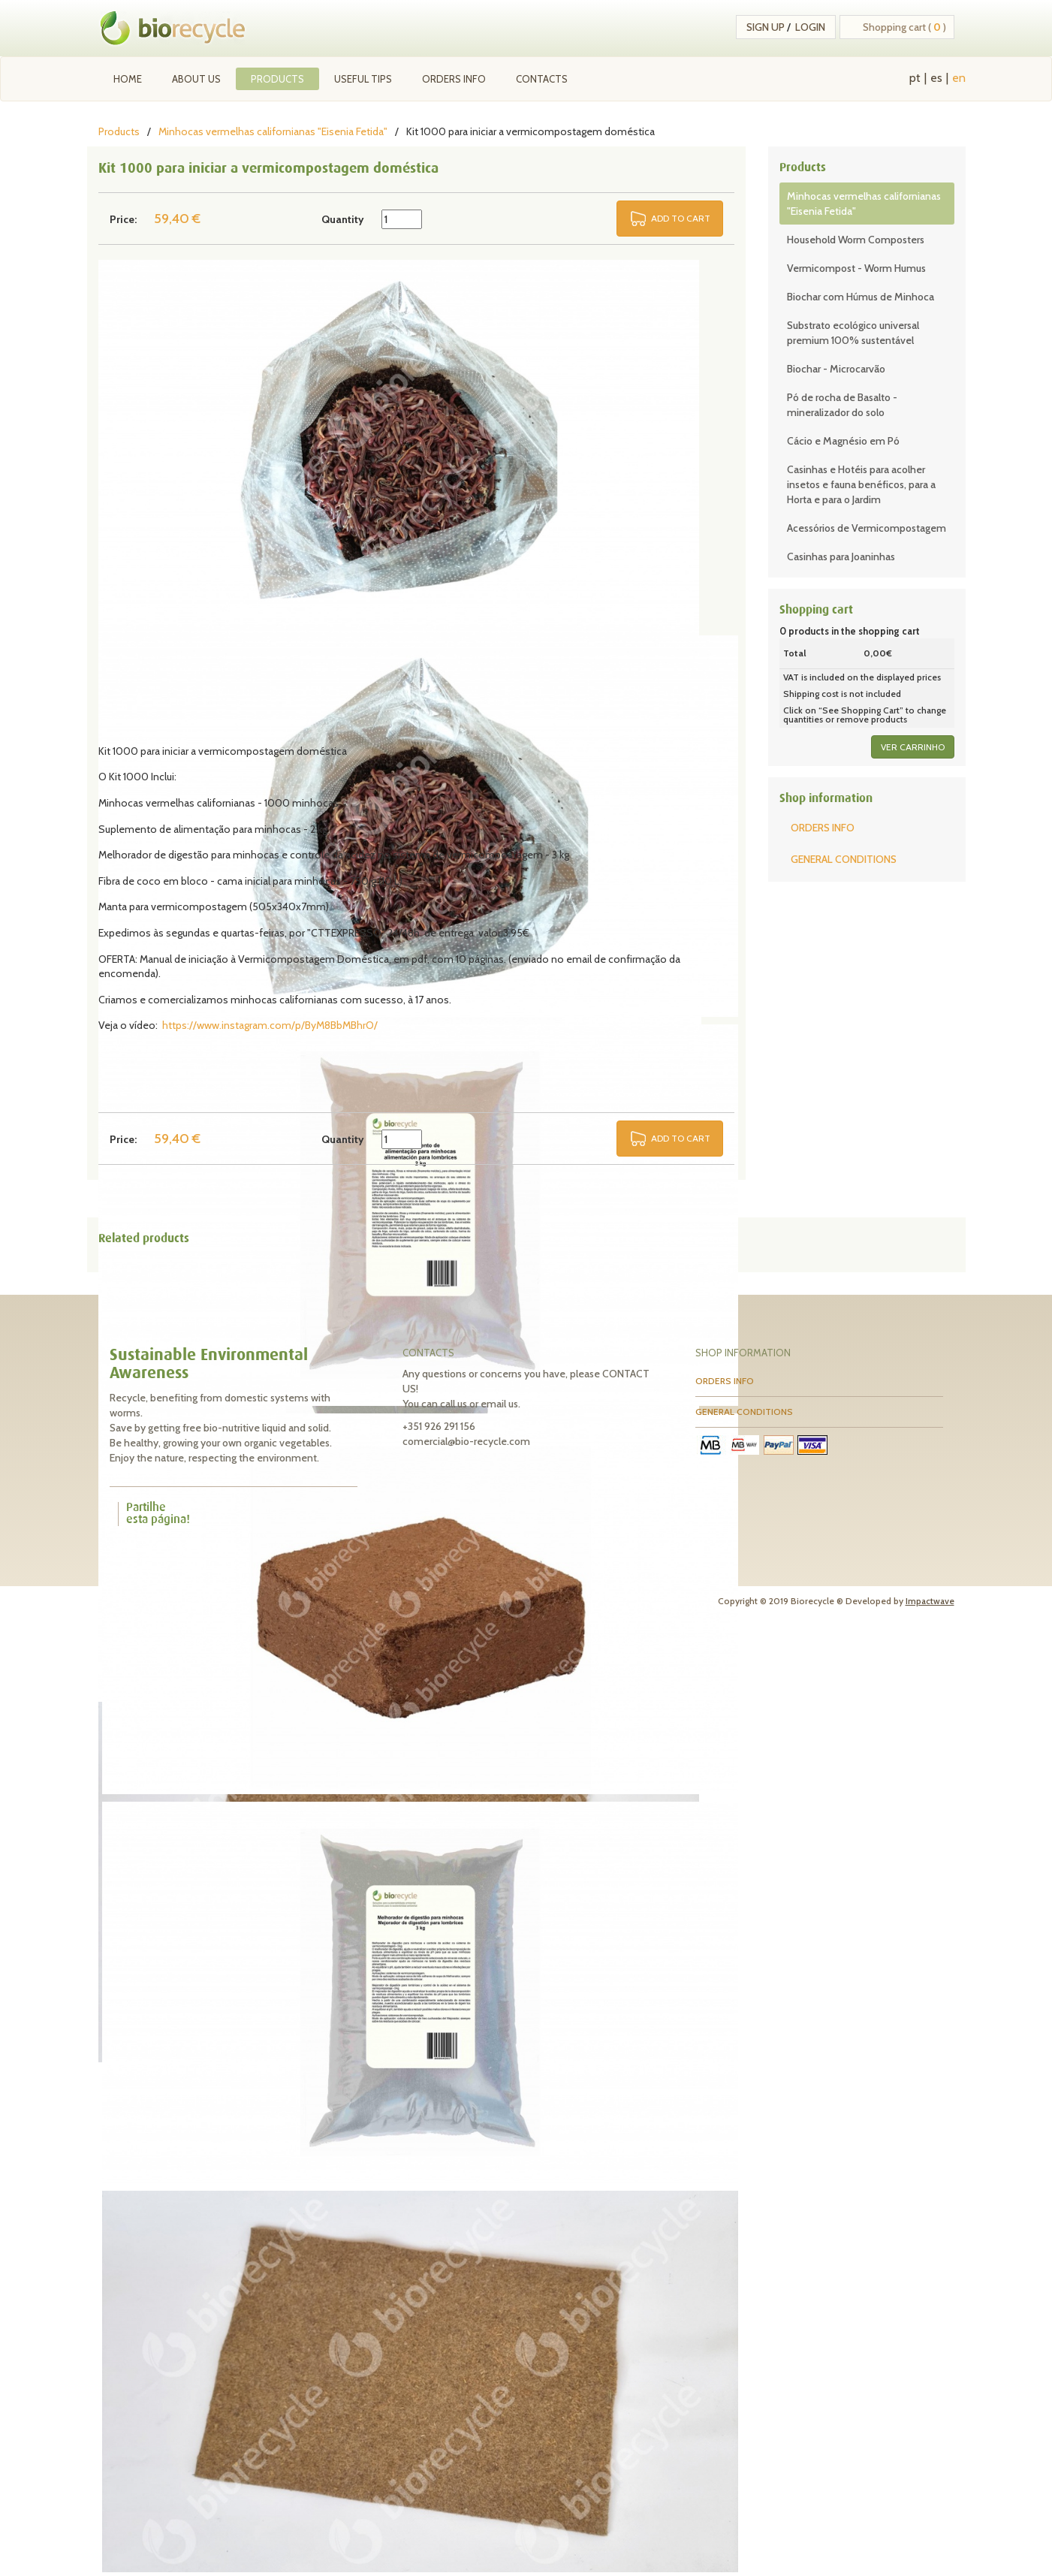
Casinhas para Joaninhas (841, 556)
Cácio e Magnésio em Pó (843, 441)
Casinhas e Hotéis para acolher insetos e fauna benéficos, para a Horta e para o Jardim (861, 484)
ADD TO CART (680, 218)
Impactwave (930, 1600)
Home (127, 79)
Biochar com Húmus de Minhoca (860, 296)
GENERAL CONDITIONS (844, 859)
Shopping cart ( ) (904, 27)
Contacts (542, 79)
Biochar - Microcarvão (836, 369)
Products (277, 79)
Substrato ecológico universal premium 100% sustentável (853, 332)
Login (810, 27)
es (936, 78)
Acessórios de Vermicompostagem (866, 528)
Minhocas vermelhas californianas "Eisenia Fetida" (272, 131)
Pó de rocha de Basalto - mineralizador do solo (842, 405)
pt (915, 78)
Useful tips (363, 79)
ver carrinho (913, 747)
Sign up (765, 27)
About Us (196, 79)
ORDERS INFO (454, 79)
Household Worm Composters (855, 239)
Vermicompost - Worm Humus (856, 268)
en (959, 78)
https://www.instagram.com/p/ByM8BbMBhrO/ (270, 1025)
